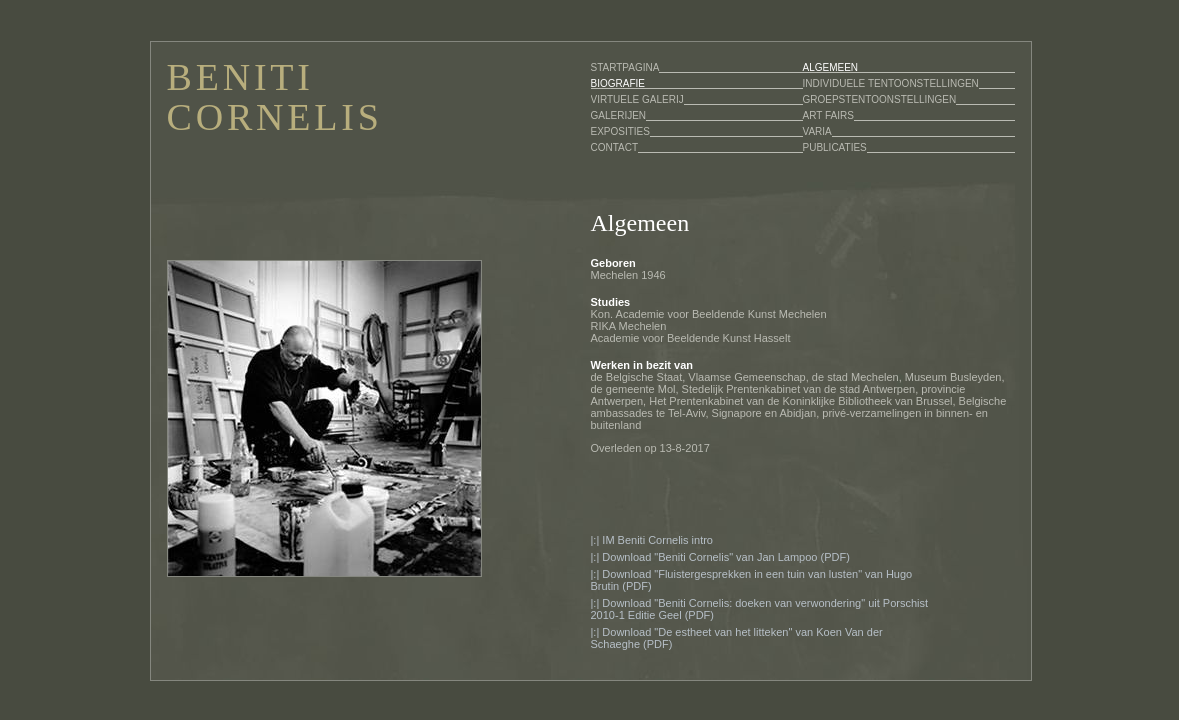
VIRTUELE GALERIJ (637, 99)
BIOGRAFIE (618, 83)
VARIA (817, 131)
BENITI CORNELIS (275, 97)
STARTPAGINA (625, 67)
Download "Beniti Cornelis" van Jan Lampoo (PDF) (725, 557)
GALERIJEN (619, 115)
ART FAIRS (828, 115)
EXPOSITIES (620, 131)
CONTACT (615, 147)
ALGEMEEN (831, 67)
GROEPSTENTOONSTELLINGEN (880, 99)
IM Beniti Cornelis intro (657, 540)
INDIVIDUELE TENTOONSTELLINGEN (891, 83)
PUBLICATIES (835, 147)
